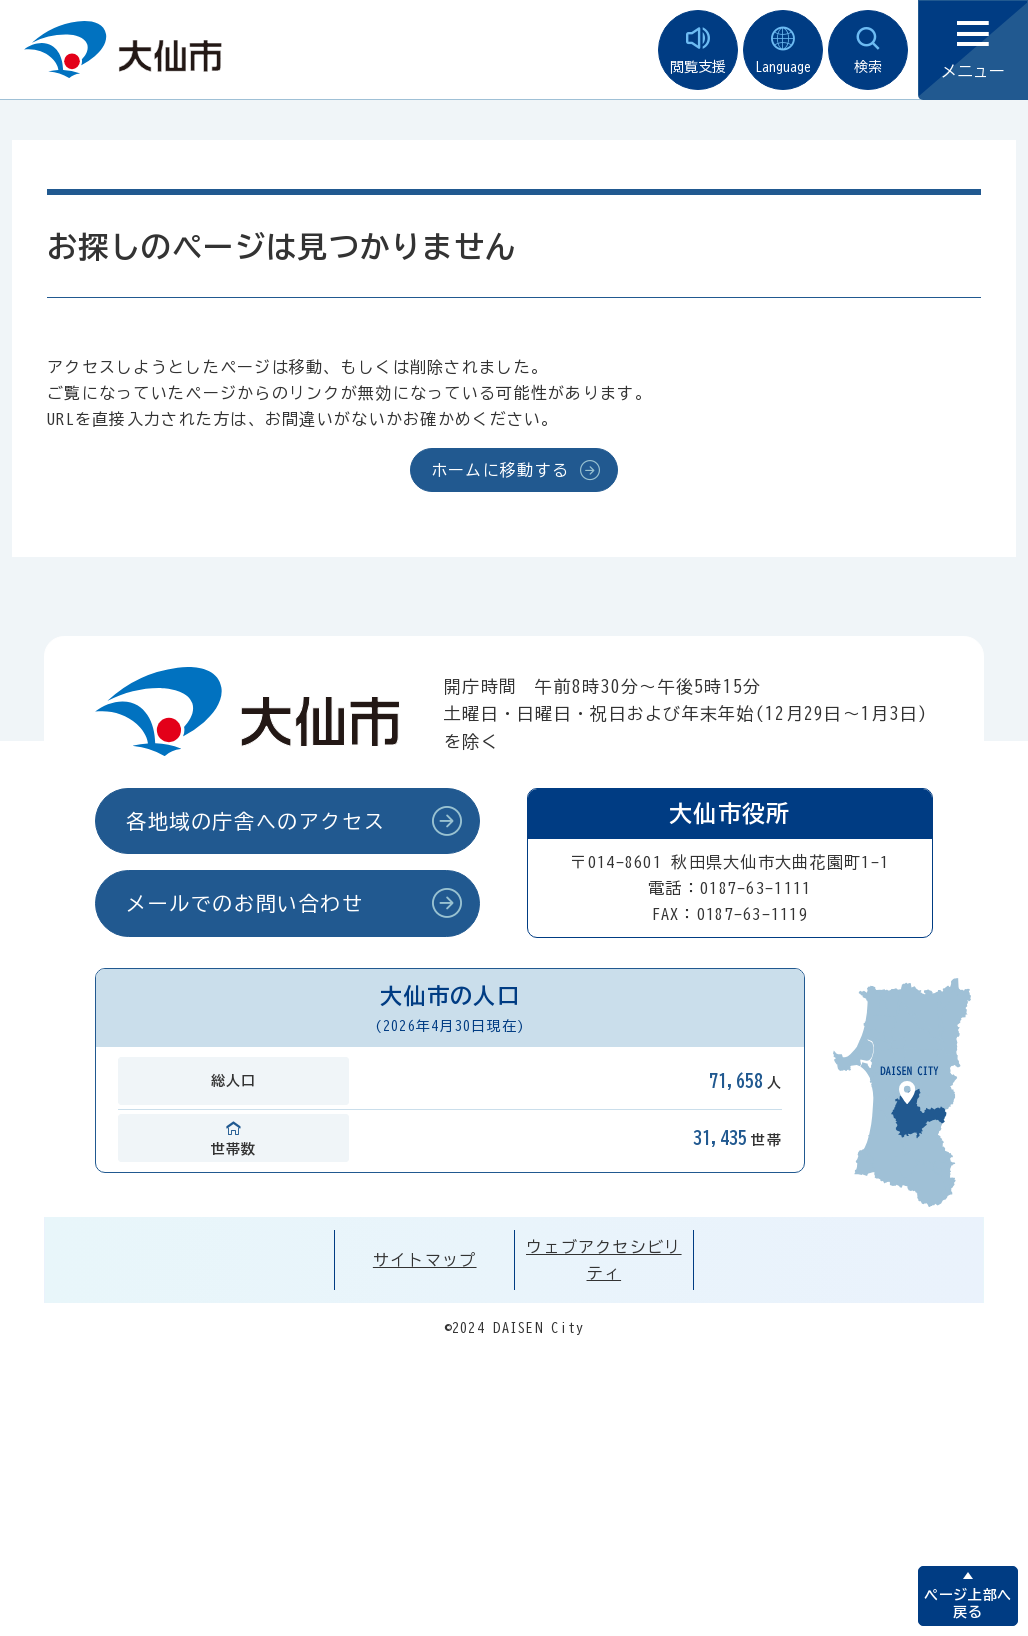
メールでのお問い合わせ (245, 903)
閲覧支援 (698, 50)
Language (783, 50)
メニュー (973, 50)
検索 (868, 50)
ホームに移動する (500, 470)
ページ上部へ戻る (967, 1603)
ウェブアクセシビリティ (604, 1260)
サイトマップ (425, 1260)
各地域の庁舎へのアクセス (255, 821)
